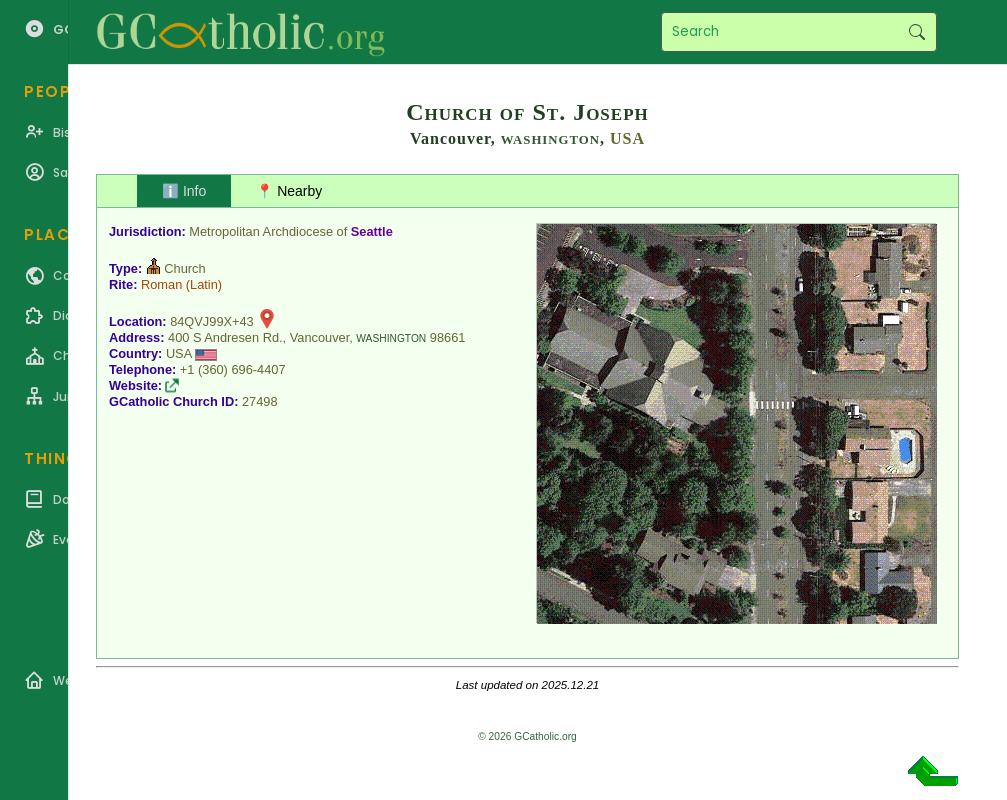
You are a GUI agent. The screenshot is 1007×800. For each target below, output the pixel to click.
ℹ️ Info (184, 191)
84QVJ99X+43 (212, 321)
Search (916, 32)
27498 (260, 401)
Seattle (372, 231)
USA (627, 138)
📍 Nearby (289, 191)
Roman (161, 284)
